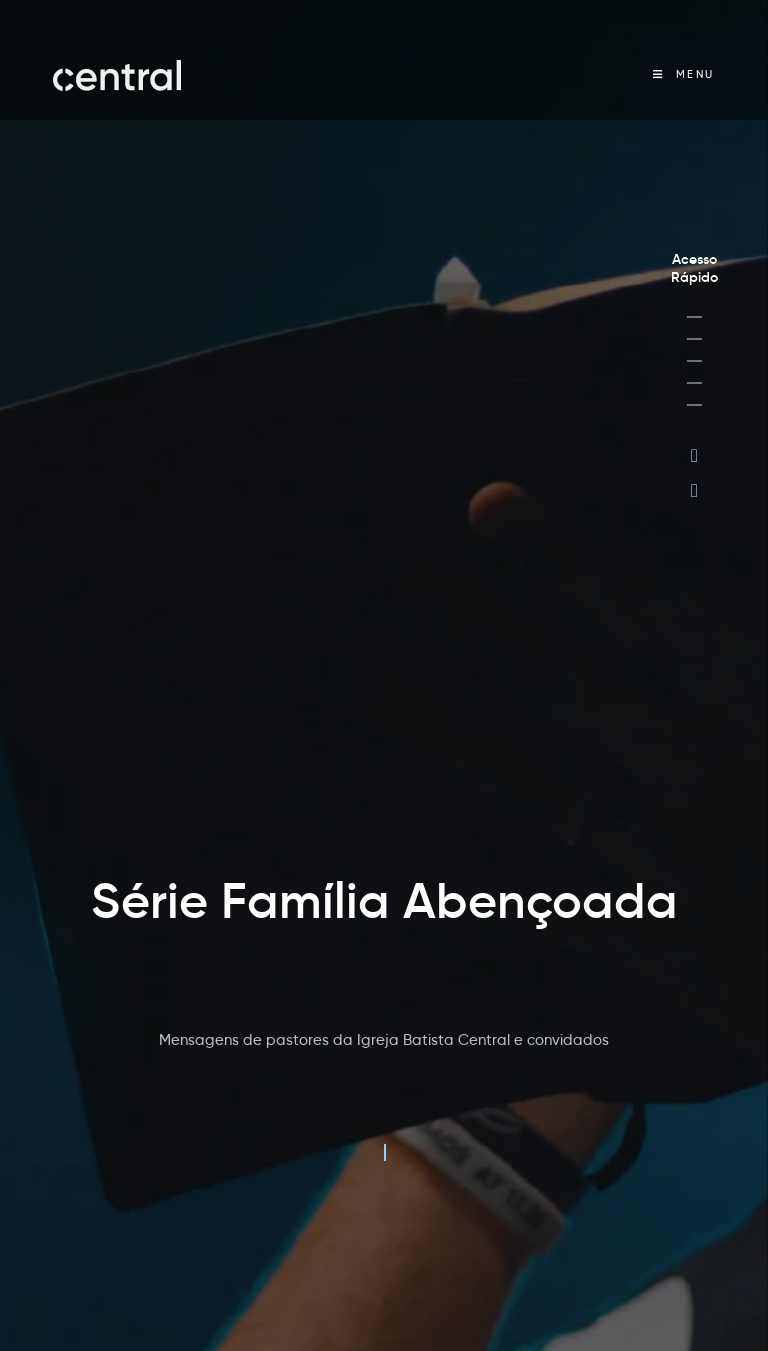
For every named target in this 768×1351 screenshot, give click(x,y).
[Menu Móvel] (684, 74)
